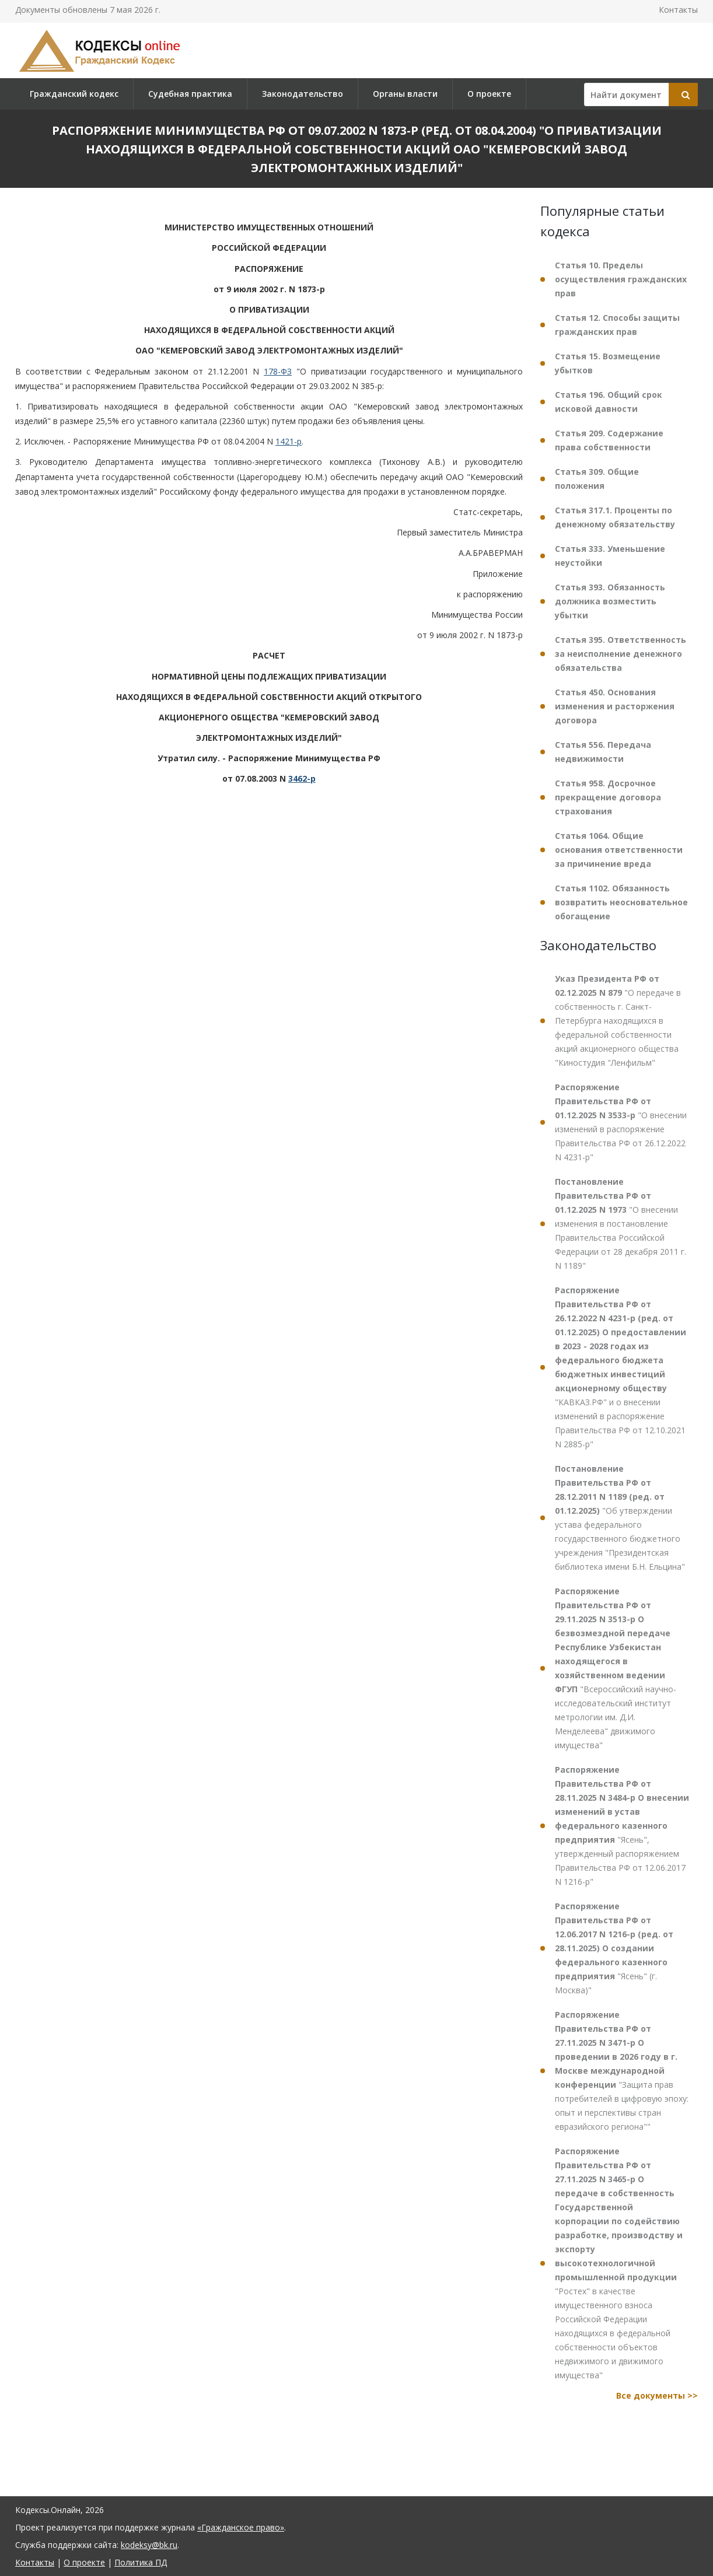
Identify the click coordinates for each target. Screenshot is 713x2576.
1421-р (288, 441)
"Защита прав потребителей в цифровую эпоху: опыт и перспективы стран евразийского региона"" (621, 2070)
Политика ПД (140, 2562)
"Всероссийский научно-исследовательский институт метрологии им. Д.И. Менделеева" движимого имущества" (615, 1668)
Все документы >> (657, 2395)
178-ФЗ (278, 371)
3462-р (302, 778)
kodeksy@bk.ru (149, 2544)
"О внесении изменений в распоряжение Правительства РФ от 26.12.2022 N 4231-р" (621, 1122)
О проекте (489, 93)
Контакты (678, 9)
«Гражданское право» (240, 2527)
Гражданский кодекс (74, 93)
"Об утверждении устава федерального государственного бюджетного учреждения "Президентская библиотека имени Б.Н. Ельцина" (620, 1517)
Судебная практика (190, 93)
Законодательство (302, 93)
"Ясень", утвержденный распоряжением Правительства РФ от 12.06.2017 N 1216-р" (622, 1825)
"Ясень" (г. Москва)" (614, 1948)
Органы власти (405, 93)
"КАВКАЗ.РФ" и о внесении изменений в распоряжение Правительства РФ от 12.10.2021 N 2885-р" (620, 1367)
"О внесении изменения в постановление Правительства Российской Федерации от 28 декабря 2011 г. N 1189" (620, 1223)
